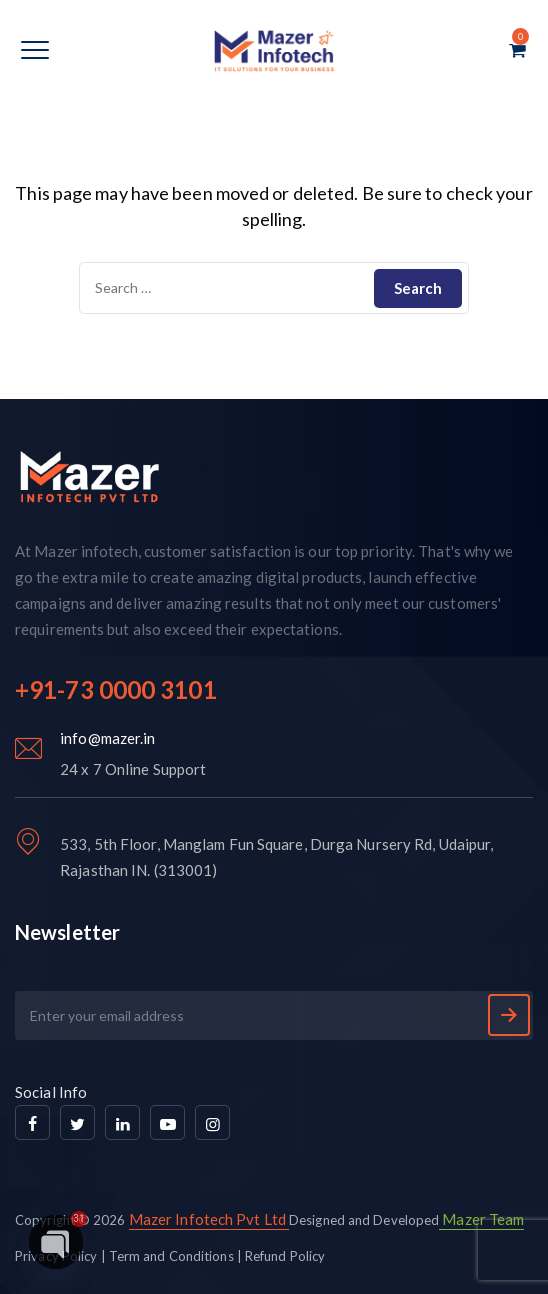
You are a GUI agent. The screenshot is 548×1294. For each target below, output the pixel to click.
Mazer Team (481, 1219)
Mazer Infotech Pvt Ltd (207, 1219)
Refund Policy (285, 1256)
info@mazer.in (107, 738)
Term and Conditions (171, 1256)
